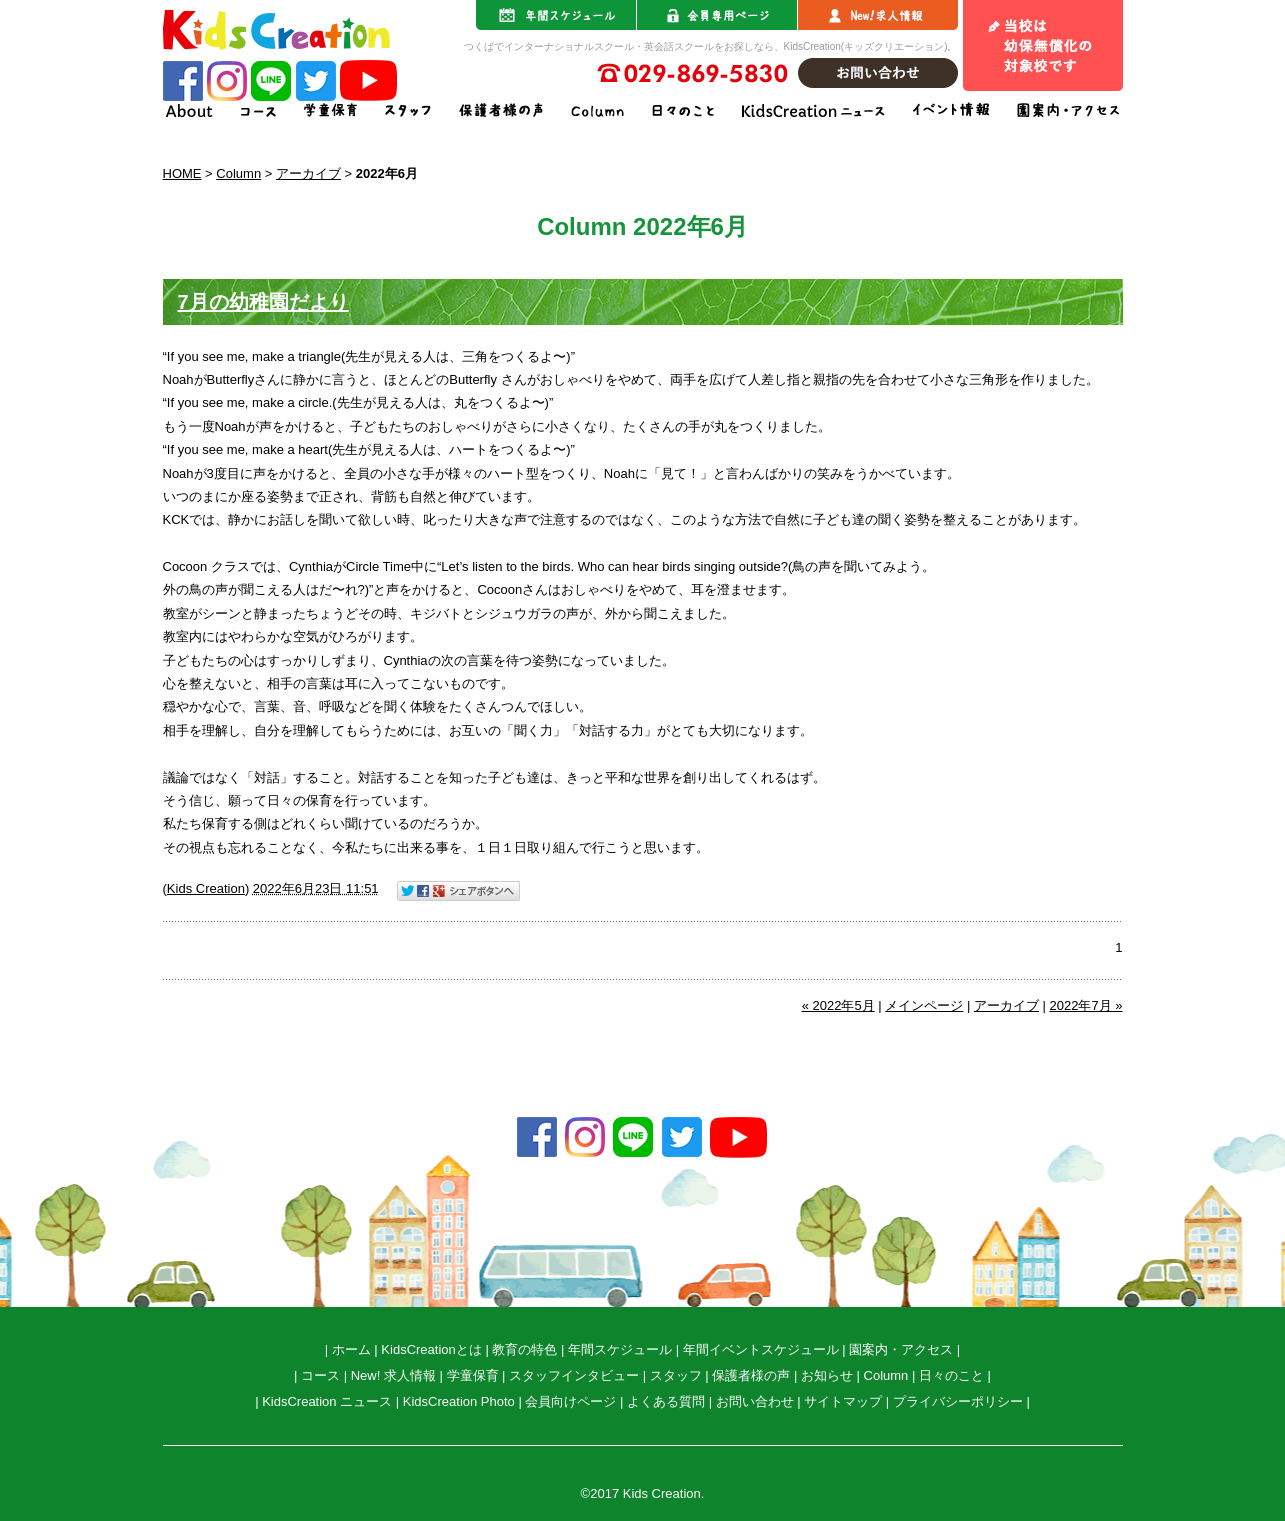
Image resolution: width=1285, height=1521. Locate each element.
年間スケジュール (620, 1349)
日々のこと (951, 1375)
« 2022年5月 (838, 1005)
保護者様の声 (751, 1375)
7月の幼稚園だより (263, 302)
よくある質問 (666, 1401)
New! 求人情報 (393, 1375)
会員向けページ (570, 1401)
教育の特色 (524, 1349)
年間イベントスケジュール (761, 1349)
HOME (182, 173)
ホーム (351, 1349)
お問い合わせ (755, 1401)
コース (320, 1375)
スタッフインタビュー (574, 1375)
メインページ (924, 1005)
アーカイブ (308, 173)
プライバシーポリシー (958, 1401)
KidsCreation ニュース (327, 1401)
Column (238, 173)
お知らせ (827, 1375)
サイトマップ (843, 1401)
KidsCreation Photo (459, 1401)
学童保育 (473, 1375)
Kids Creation (206, 888)
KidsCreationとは (431, 1349)
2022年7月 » (1086, 1005)
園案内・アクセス (901, 1349)
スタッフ (676, 1375)
